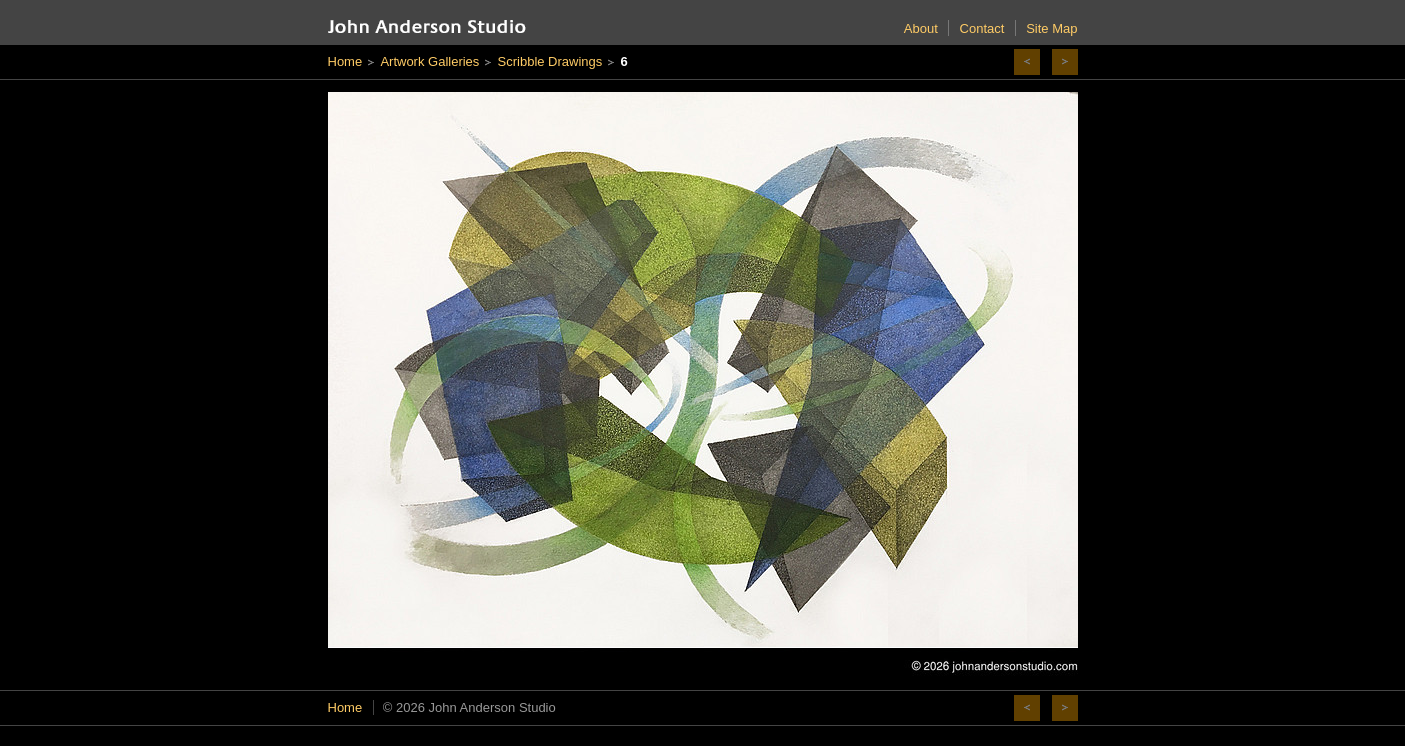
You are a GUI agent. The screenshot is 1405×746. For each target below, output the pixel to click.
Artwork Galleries (429, 61)
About (921, 28)
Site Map (1051, 28)
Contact (982, 28)
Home (345, 61)
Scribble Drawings (550, 61)
